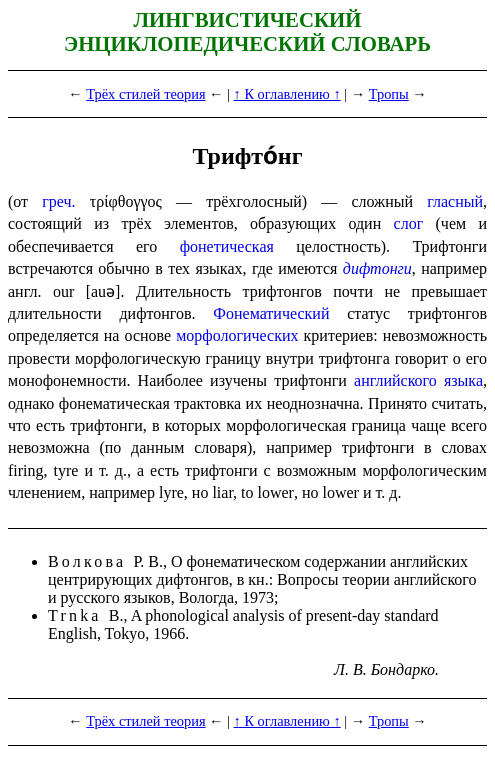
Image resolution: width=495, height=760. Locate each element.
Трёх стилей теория (145, 94)
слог (409, 223)
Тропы (389, 94)
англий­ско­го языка (418, 380)
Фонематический (271, 313)
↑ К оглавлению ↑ (287, 94)
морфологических (237, 335)
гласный (455, 201)
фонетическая (227, 246)
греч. (58, 201)
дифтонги (377, 268)
